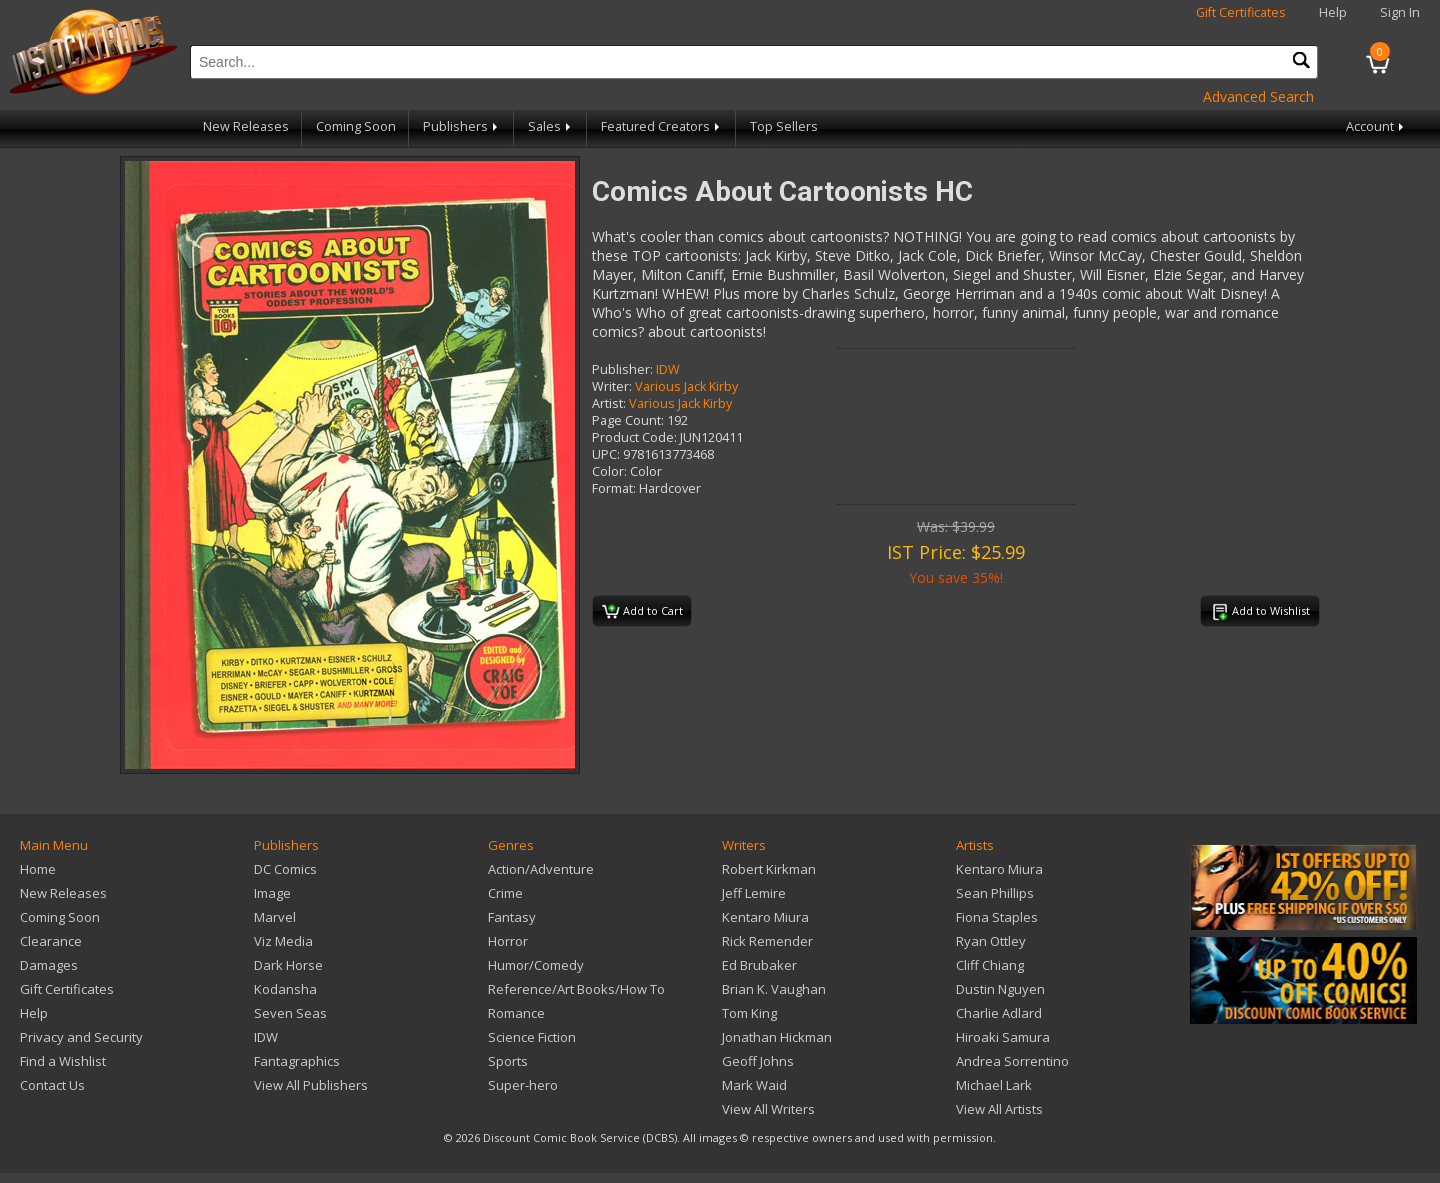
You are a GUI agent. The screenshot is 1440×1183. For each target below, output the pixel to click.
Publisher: (622, 369)
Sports (508, 1061)
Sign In (1400, 12)
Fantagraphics (297, 1061)
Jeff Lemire (754, 893)
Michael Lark (994, 1085)
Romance (516, 1013)
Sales (551, 126)
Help (1333, 12)
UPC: (606, 454)
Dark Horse (288, 965)
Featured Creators (662, 126)
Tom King (749, 1013)
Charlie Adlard (999, 1013)
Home (38, 869)
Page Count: (628, 420)
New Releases (246, 126)
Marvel (275, 917)
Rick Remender (767, 941)
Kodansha (285, 989)
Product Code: (634, 437)
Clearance (51, 941)
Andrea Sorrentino (1012, 1061)
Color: (609, 471)
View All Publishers (311, 1085)
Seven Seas (290, 1013)
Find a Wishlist (63, 1061)
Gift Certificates (1241, 12)
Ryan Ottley (991, 941)
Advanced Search (1258, 96)
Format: (614, 488)
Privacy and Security (81, 1037)
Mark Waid (754, 1085)
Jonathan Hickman (777, 1037)
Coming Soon (356, 126)
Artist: (609, 403)
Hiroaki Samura (1003, 1037)
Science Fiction (532, 1037)
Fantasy (512, 917)
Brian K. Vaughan (774, 989)
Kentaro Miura (765, 917)
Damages (49, 965)
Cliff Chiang (990, 965)
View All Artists (999, 1109)
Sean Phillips (995, 893)
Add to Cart (642, 612)
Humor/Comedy (536, 965)
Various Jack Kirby (686, 386)
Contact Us (52, 1085)
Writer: (612, 386)
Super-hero (523, 1085)
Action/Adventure (541, 869)
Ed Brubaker (759, 965)
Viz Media (283, 941)
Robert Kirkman (769, 869)
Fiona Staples (997, 917)
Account (1376, 126)
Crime (505, 893)
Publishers (462, 126)
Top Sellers (784, 126)
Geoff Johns (758, 1061)
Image (272, 893)
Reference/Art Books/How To (576, 989)
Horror (508, 941)
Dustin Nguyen (1000, 989)
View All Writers (768, 1109)
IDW (668, 369)
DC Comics (285, 869)
